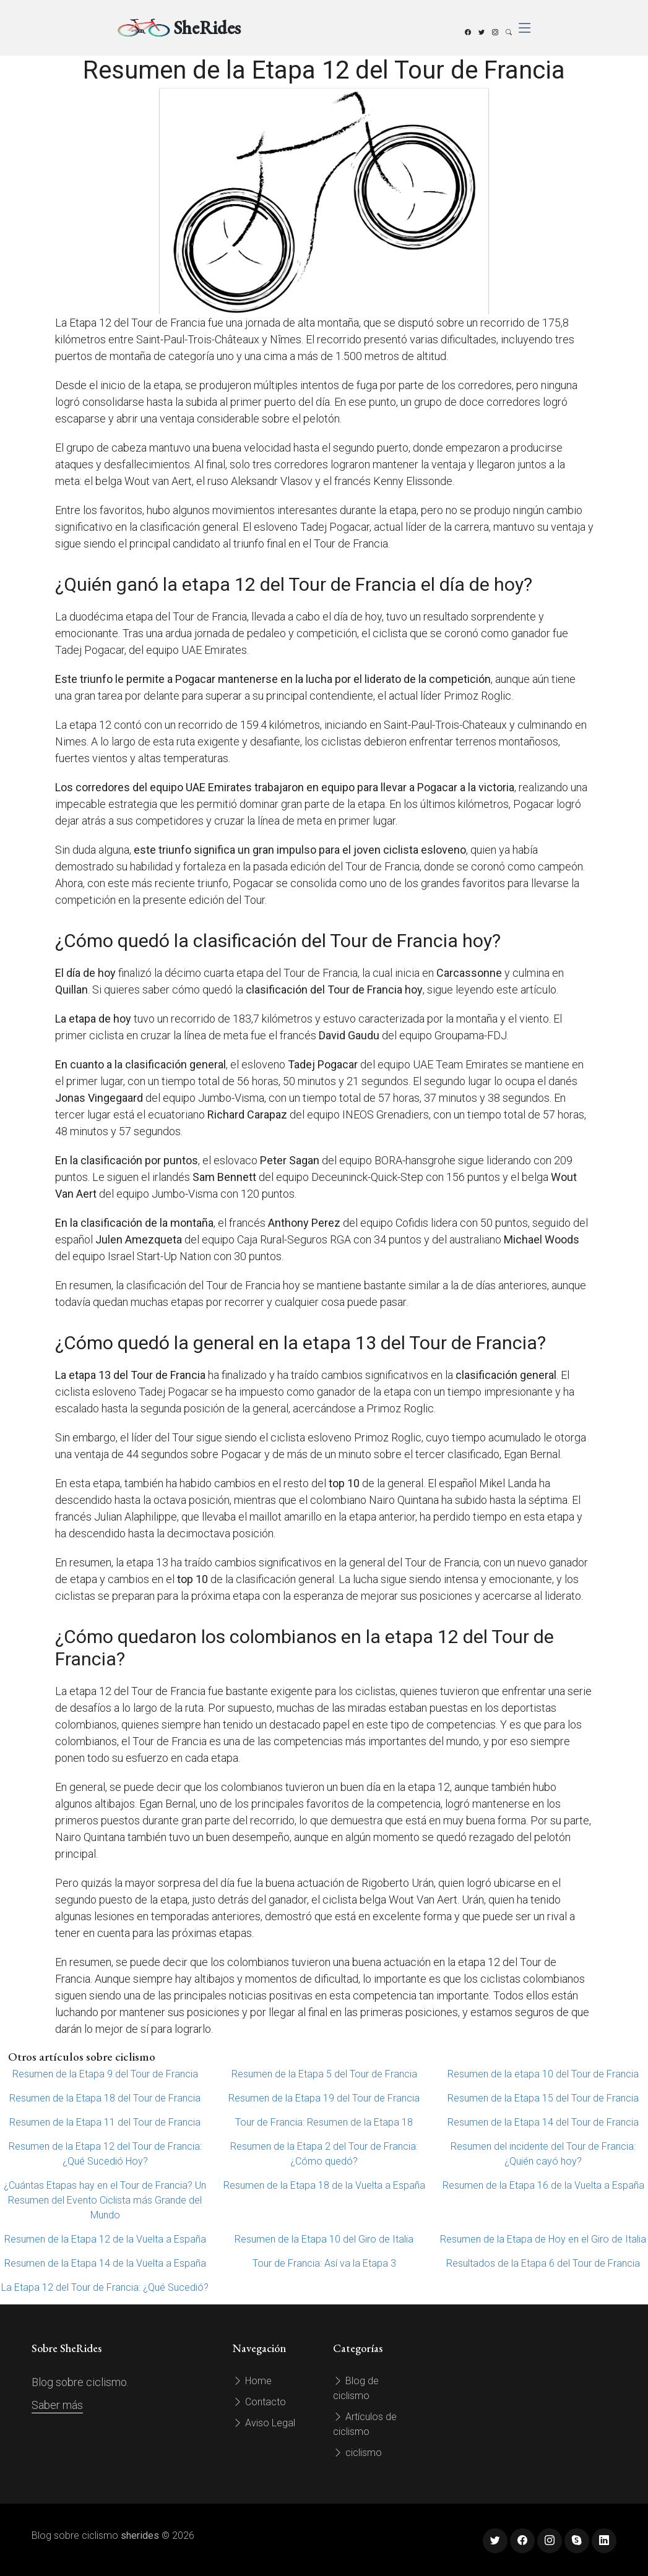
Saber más (57, 2404)
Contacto (259, 2402)
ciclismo (357, 2452)
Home (252, 2381)
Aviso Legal (264, 2423)
